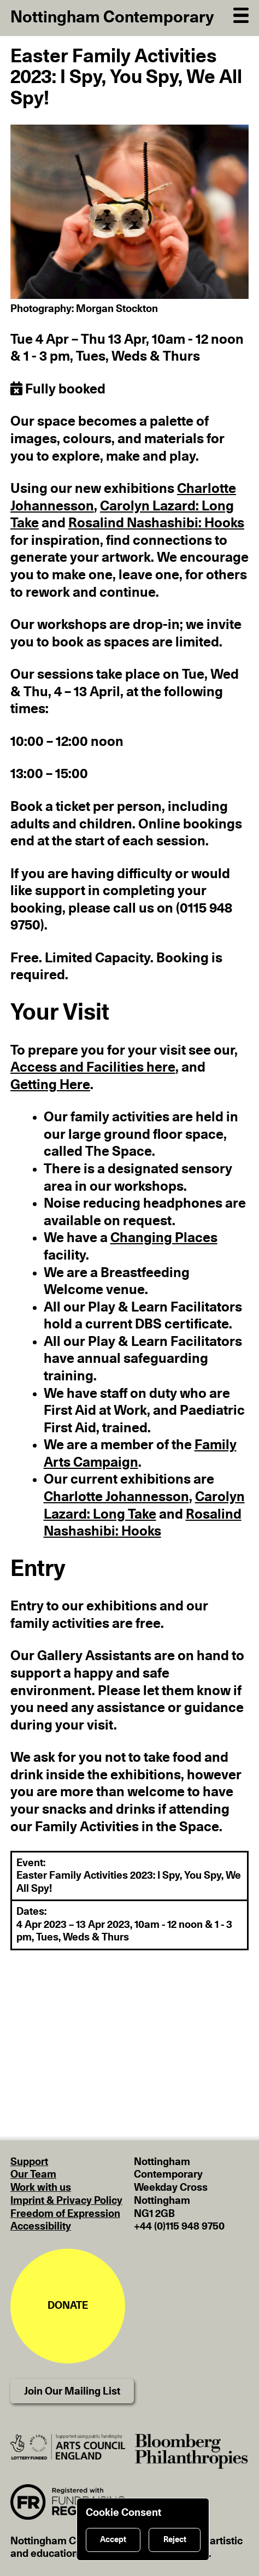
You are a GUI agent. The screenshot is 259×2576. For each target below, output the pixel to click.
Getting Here (50, 1085)
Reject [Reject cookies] (174, 2540)
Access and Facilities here (92, 1067)
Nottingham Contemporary (112, 17)
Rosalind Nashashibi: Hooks (156, 523)
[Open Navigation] (241, 14)
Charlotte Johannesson (116, 1497)
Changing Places (163, 1238)
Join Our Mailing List (72, 2391)
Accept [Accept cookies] (113, 2540)
